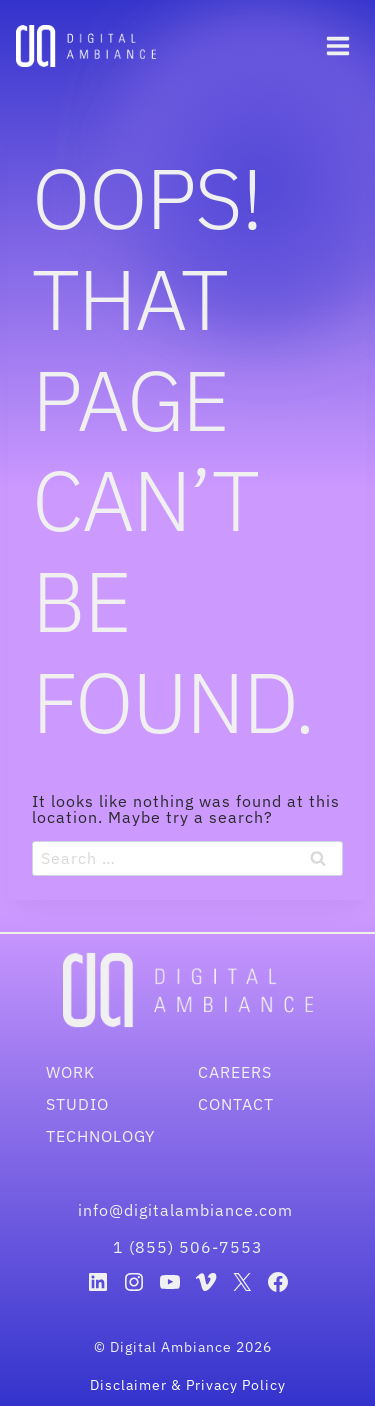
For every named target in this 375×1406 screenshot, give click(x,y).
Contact (236, 1104)
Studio (77, 1104)
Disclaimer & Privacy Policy (188, 1385)
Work (70, 1072)
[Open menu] (337, 45)
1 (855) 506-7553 (188, 1247)
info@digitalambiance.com (188, 1210)
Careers (235, 1072)
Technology (100, 1136)
